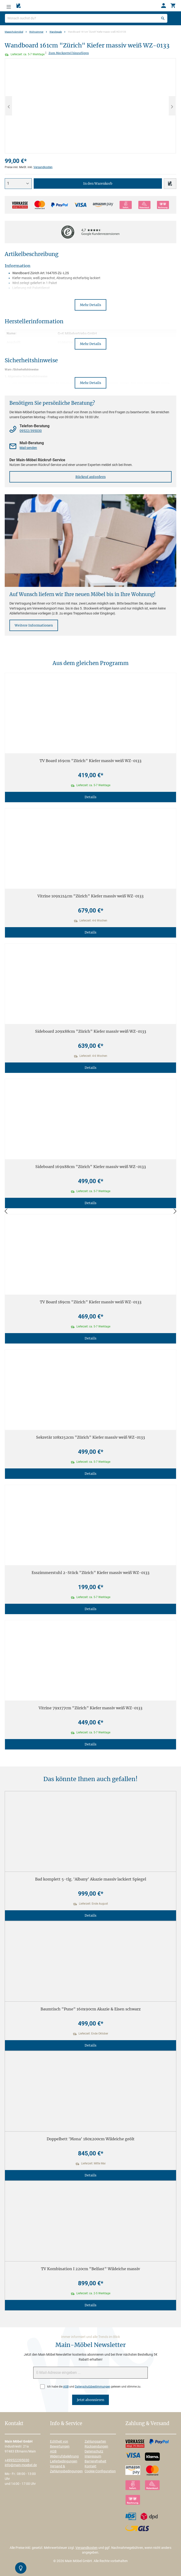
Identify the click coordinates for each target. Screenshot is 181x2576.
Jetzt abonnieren (90, 2400)
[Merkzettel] (18, 6)
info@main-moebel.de (21, 2465)
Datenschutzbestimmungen (92, 2386)
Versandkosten (43, 167)
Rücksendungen (96, 2446)
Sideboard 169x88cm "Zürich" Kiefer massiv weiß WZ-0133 (90, 1166)
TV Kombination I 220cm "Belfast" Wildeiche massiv (90, 2268)
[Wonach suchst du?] (86, 18)
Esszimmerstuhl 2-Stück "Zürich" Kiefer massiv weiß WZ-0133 (90, 1572)
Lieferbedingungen (63, 2461)
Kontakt (90, 2466)
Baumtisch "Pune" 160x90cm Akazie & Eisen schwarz (91, 2009)
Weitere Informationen (34, 625)
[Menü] (9, 5)
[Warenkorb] (173, 6)
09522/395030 (31, 431)
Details (90, 797)
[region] (90, 106)
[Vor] (175, 1211)
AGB (66, 2386)
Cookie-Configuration (100, 2471)
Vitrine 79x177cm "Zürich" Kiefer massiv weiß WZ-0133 (90, 1708)
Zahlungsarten (95, 2441)
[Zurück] (5, 1211)
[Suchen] (162, 18)
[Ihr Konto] (163, 6)
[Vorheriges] (8, 106)
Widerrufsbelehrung (64, 2456)
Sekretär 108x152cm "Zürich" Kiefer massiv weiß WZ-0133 (90, 1437)
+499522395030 (17, 2460)
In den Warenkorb (97, 183)
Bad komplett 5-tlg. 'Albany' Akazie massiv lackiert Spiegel (90, 1879)
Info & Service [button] (66, 2423)
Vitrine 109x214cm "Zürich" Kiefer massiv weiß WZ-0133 (90, 896)
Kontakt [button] (14, 2423)
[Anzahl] (18, 183)
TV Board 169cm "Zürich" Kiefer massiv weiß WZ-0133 (90, 760)
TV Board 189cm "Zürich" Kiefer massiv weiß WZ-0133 (90, 1302)
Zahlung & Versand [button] (147, 2423)
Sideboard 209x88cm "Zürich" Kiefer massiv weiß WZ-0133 (90, 1031)
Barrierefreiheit (95, 2461)
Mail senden (28, 448)
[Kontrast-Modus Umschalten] (20, 2568)
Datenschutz (94, 2451)
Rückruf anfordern (90, 477)
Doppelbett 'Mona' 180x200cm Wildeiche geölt (91, 2139)
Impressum (93, 2456)
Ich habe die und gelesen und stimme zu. (94, 2386)
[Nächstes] (172, 106)
